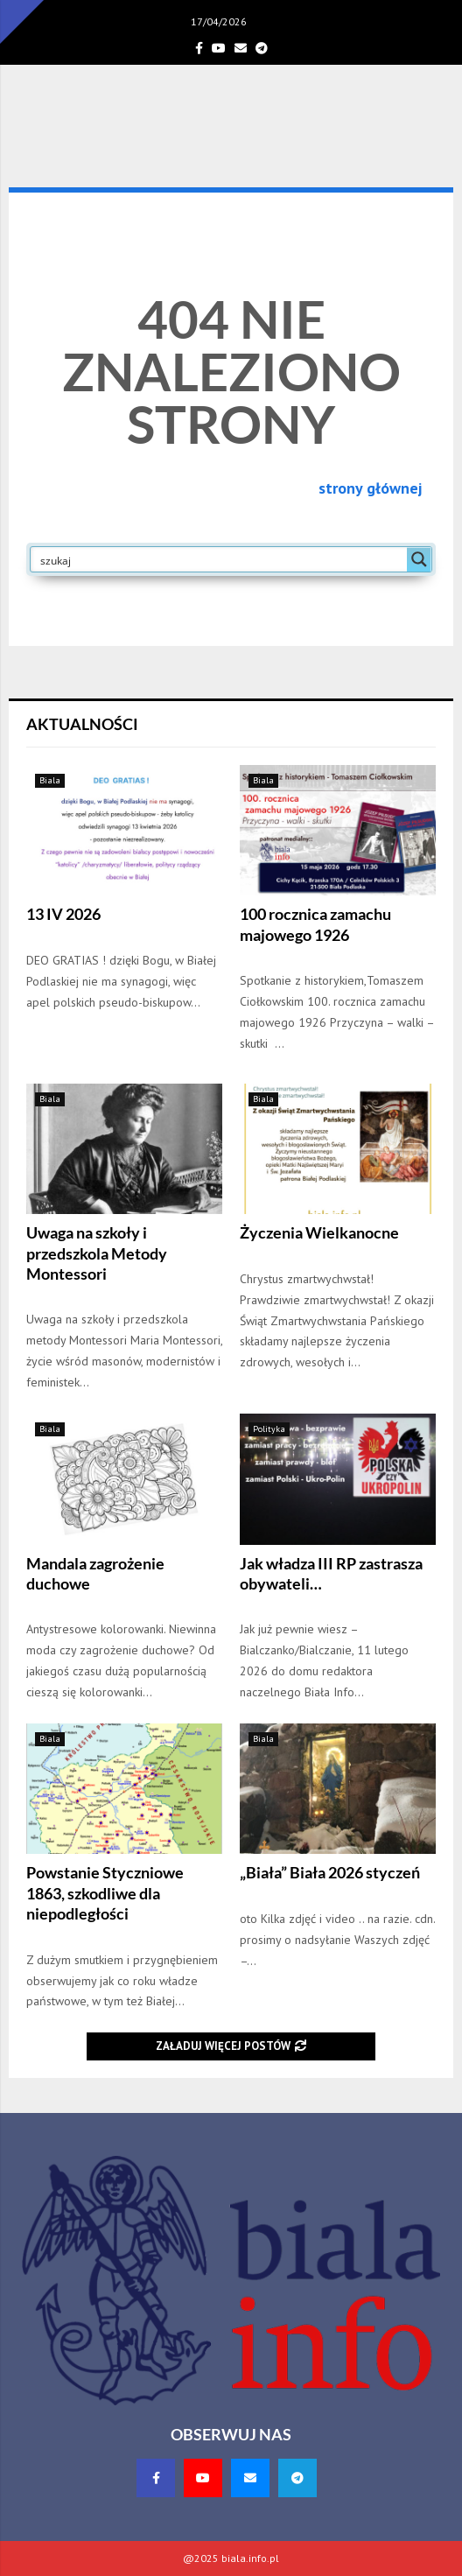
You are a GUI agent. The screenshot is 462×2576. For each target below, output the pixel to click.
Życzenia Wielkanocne (319, 1232)
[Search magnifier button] (419, 559)
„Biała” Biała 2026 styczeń (330, 1872)
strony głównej (370, 488)
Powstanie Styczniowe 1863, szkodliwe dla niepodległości (105, 1893)
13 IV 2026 (63, 913)
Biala (49, 780)
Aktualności (82, 723)
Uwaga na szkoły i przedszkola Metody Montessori (96, 1253)
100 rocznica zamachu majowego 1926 (315, 924)
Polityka (269, 1429)
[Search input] (219, 559)
